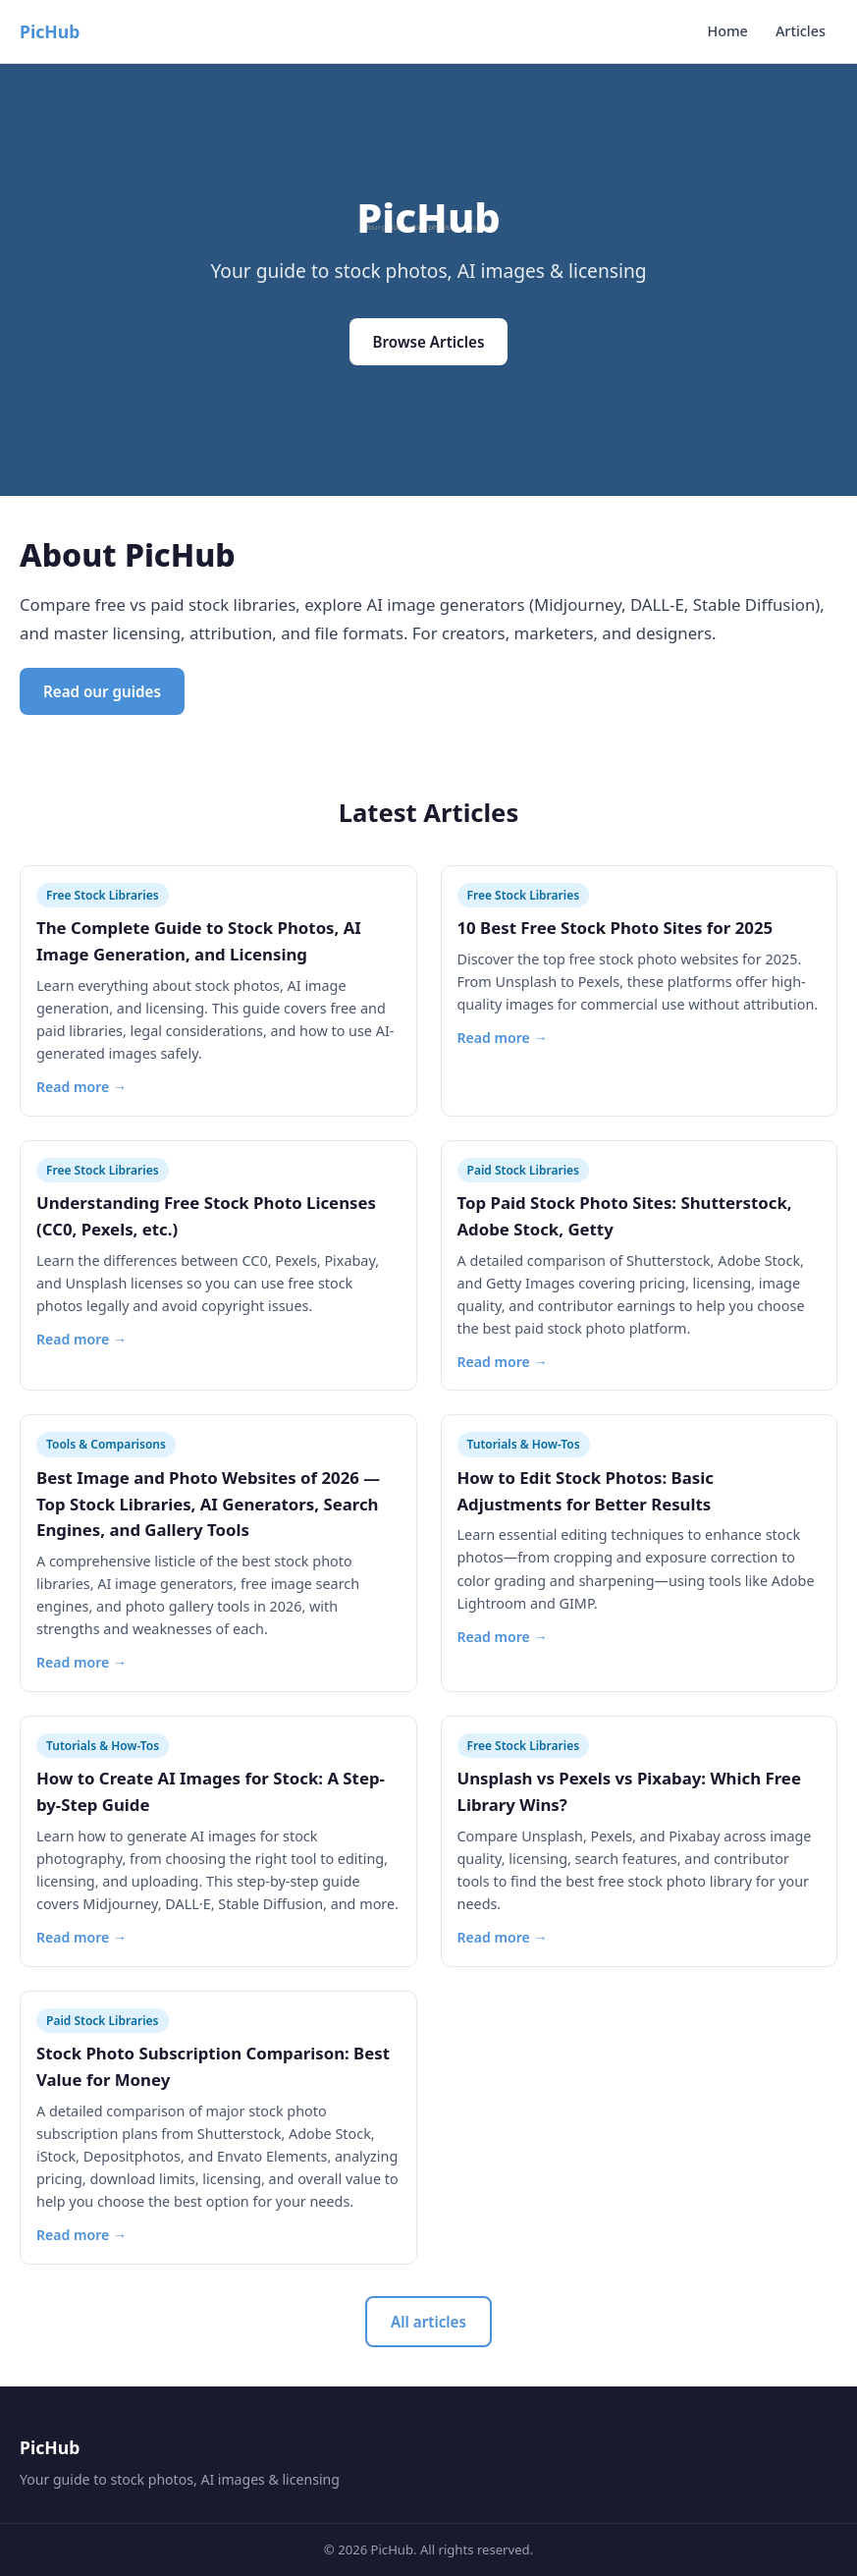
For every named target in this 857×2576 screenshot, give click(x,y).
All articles (428, 2321)
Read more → (81, 1086)
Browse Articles (429, 342)
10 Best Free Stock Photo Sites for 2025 (615, 927)
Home (727, 31)
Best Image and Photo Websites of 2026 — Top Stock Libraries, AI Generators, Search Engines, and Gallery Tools (208, 1504)
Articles (801, 31)
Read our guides (102, 691)
